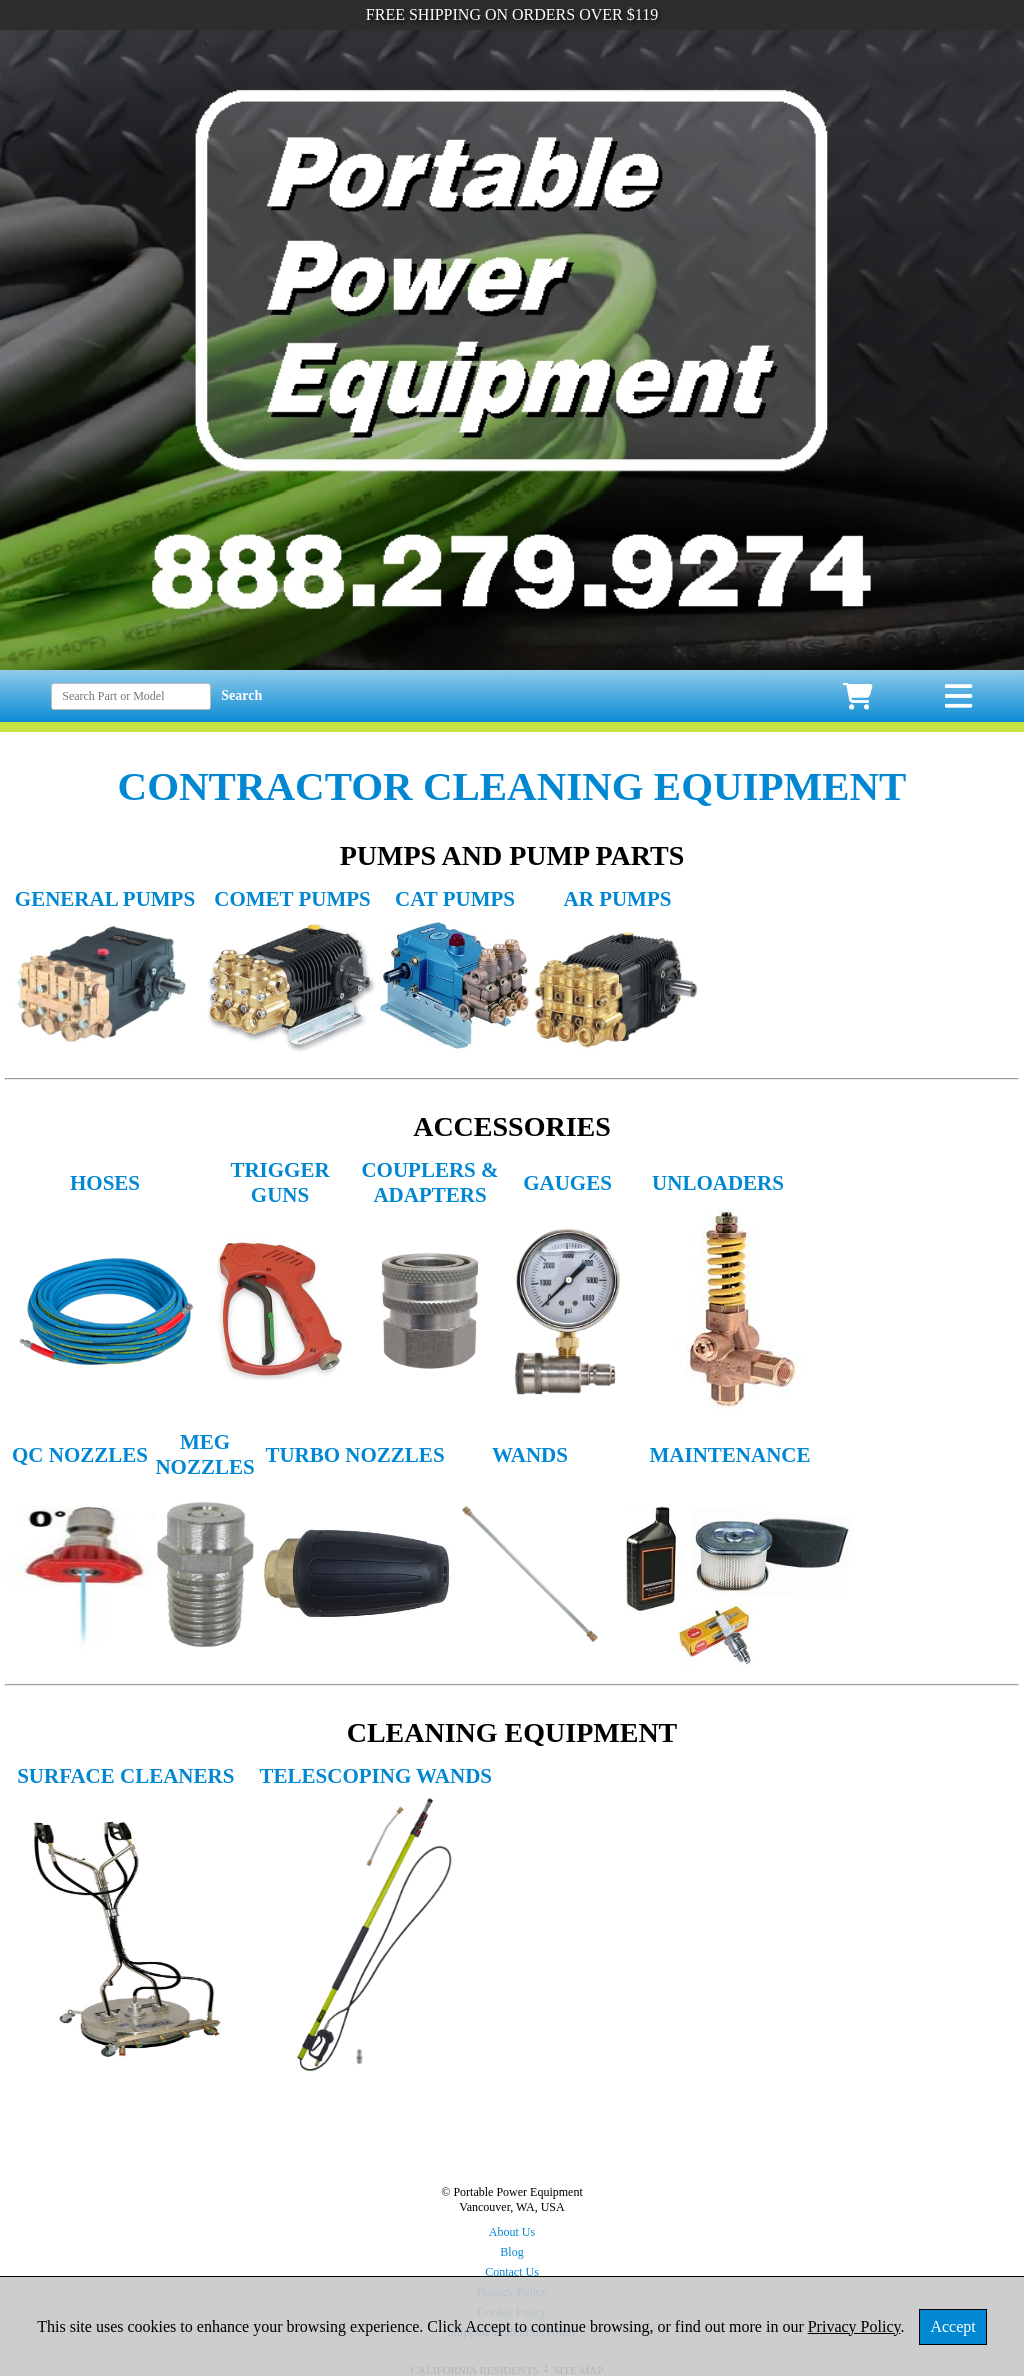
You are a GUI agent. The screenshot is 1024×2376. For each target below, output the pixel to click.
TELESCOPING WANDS (376, 1776)
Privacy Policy (854, 2326)
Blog (511, 2252)
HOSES (105, 1183)
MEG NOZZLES (204, 1454)
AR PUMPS (618, 899)
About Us (512, 2232)
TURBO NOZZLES (354, 1455)
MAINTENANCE (729, 1455)
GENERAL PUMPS (105, 899)
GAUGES (567, 1183)
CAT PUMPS (455, 899)
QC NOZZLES (80, 1455)
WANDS (530, 1455)
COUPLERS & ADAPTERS (429, 1182)
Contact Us (512, 2272)
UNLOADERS (718, 1183)
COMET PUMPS (292, 899)
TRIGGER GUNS (279, 1182)
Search (241, 695)
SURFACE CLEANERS (125, 1776)
